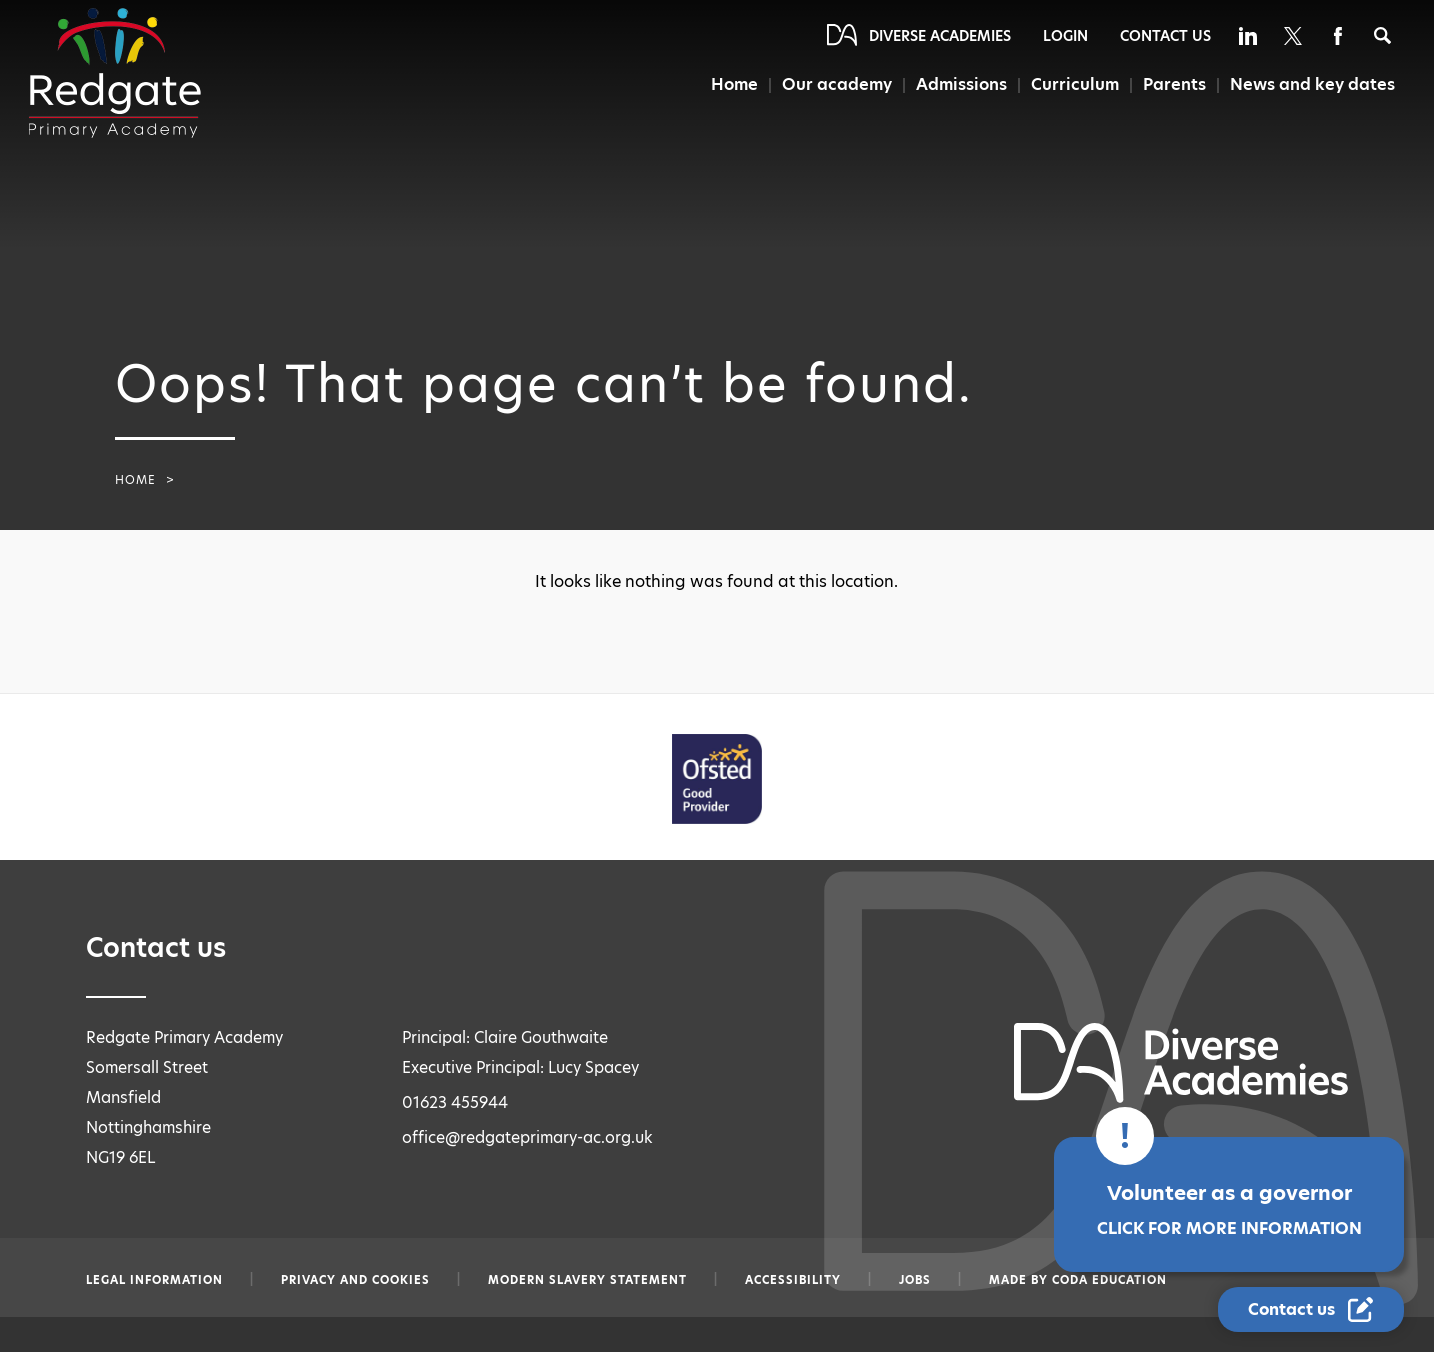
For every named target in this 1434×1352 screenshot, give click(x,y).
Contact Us (1165, 36)
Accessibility (793, 1280)
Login (1065, 36)
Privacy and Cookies (355, 1280)
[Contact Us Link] (1311, 1309)
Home (735, 84)
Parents (1174, 84)
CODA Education (1109, 1280)
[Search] (1382, 35)
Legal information (154, 1280)
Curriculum (1075, 84)
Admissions (962, 84)
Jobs (915, 1280)
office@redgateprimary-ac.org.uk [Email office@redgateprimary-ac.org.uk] (527, 1137)
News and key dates (1312, 84)
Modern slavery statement (587, 1280)
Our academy (838, 84)
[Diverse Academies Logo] (115, 73)
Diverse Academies (940, 36)
